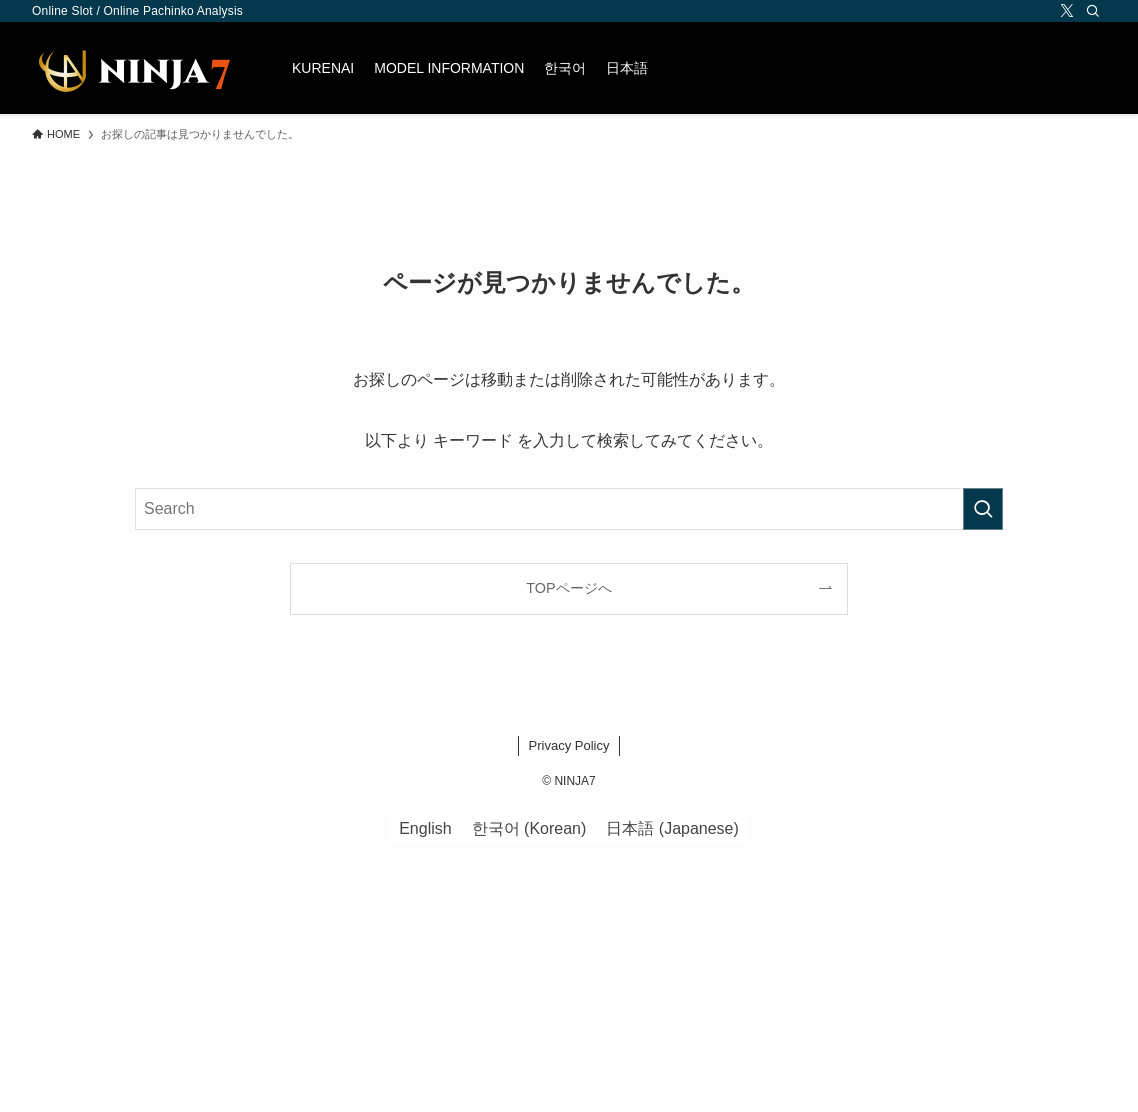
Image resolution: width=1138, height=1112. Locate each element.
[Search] (1093, 11)
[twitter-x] (1067, 11)
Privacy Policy (569, 745)
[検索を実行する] (983, 509)
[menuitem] (565, 68)
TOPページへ (568, 588)
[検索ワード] (569, 509)
